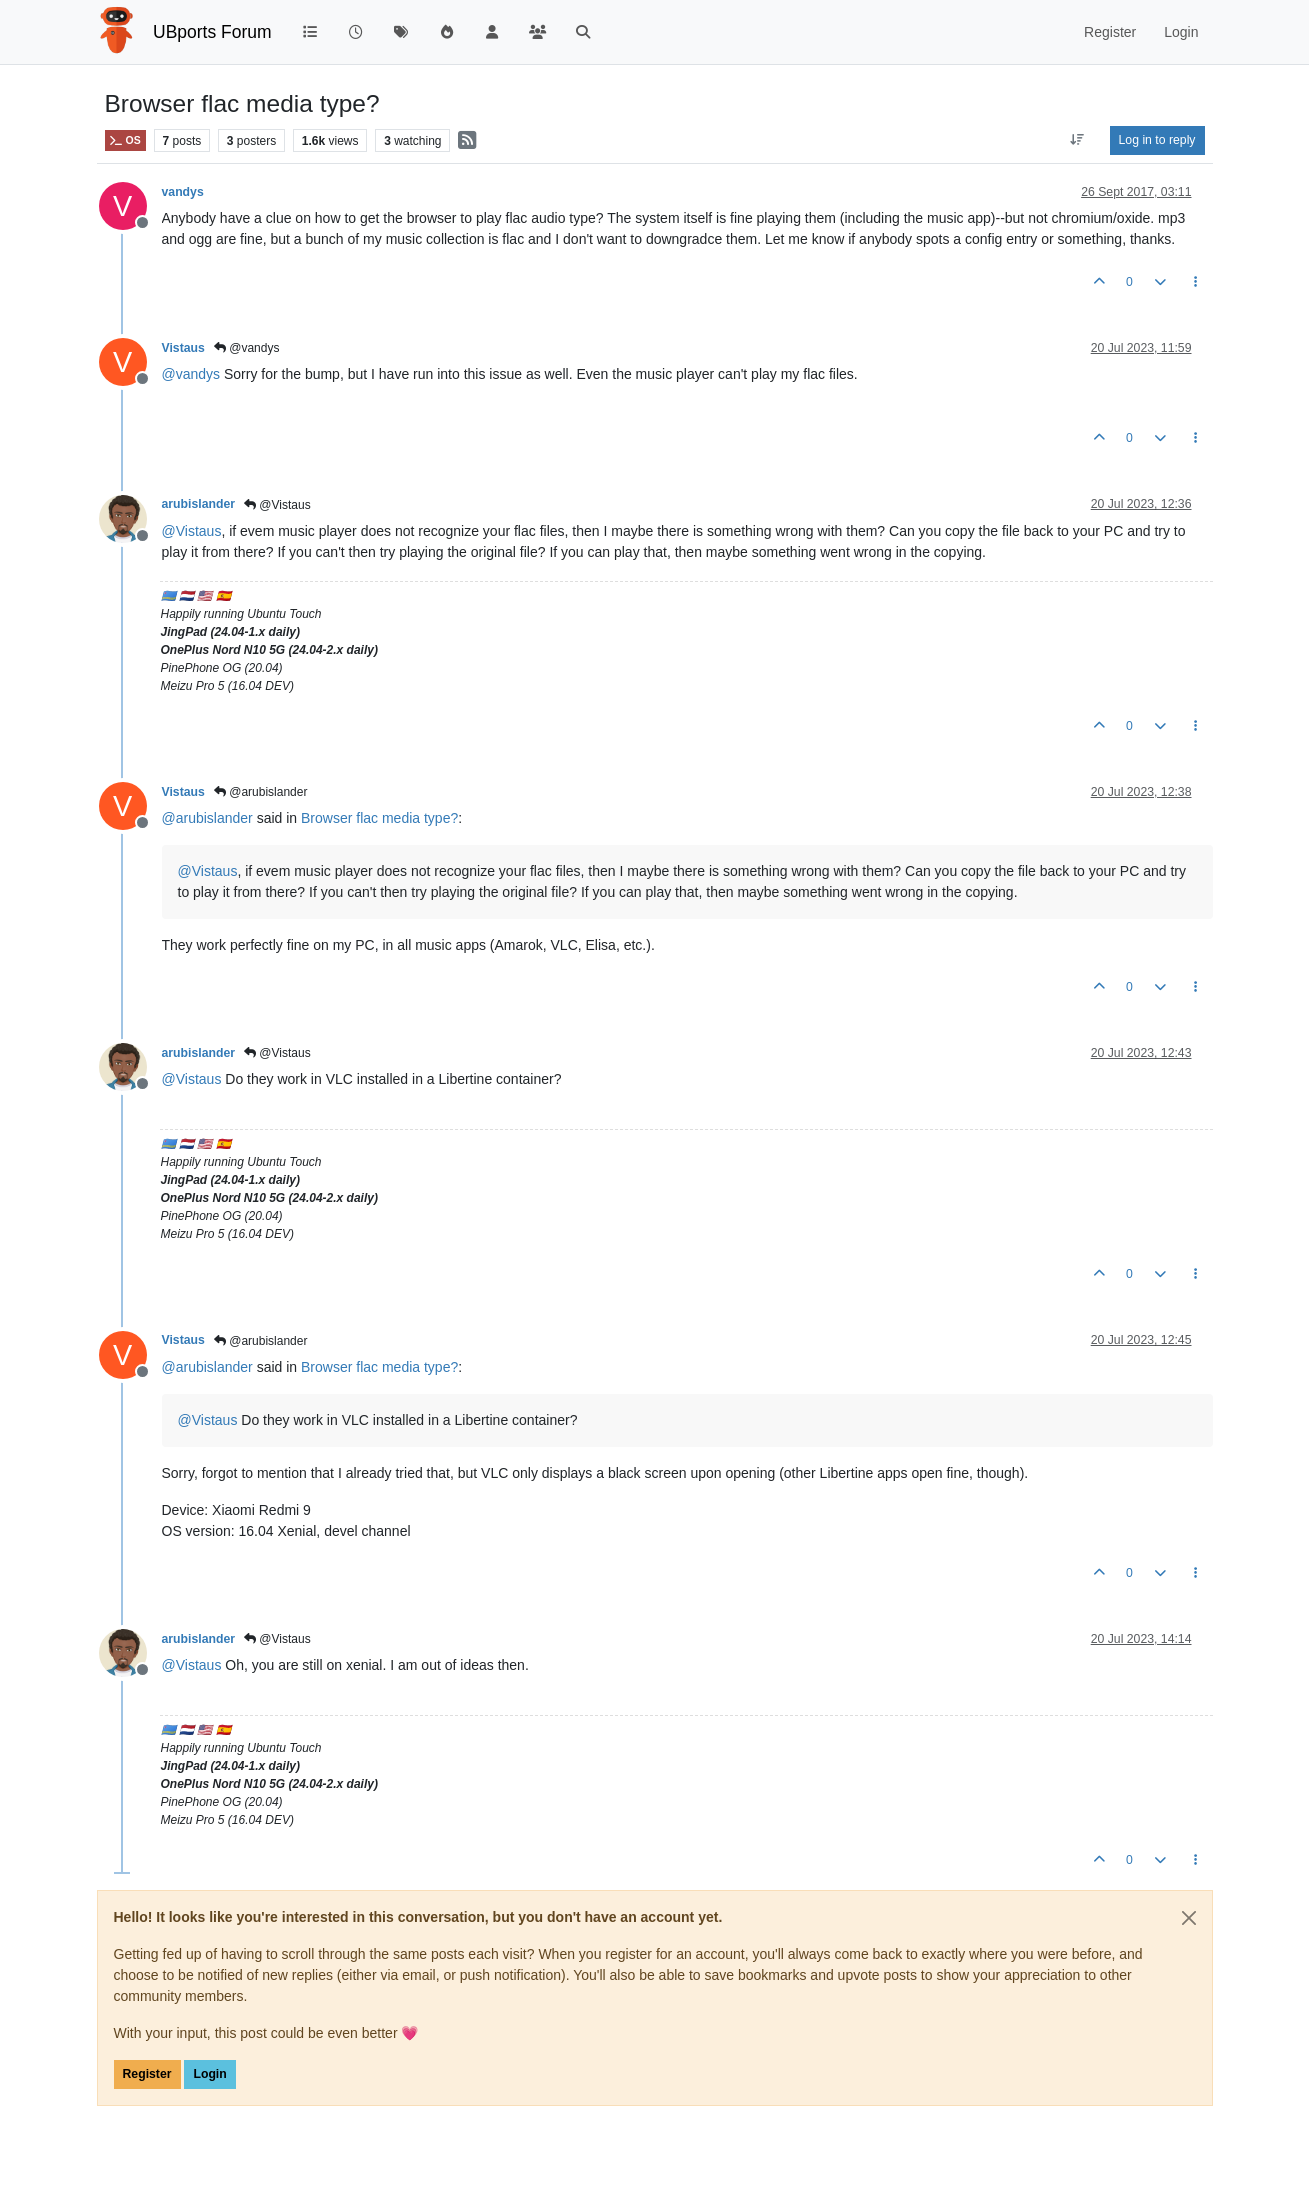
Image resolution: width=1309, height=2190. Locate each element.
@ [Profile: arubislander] (207, 818)
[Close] (1189, 1918)
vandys (183, 192)
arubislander (199, 504)
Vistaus (183, 348)
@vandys (247, 348)
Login (209, 2074)
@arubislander (261, 792)
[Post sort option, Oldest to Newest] (1076, 140)
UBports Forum (212, 32)
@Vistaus (277, 505)
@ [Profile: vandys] (191, 374)
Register (147, 2074)
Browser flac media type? (379, 818)
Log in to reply (1157, 140)
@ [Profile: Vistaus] (192, 531)
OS (125, 140)
